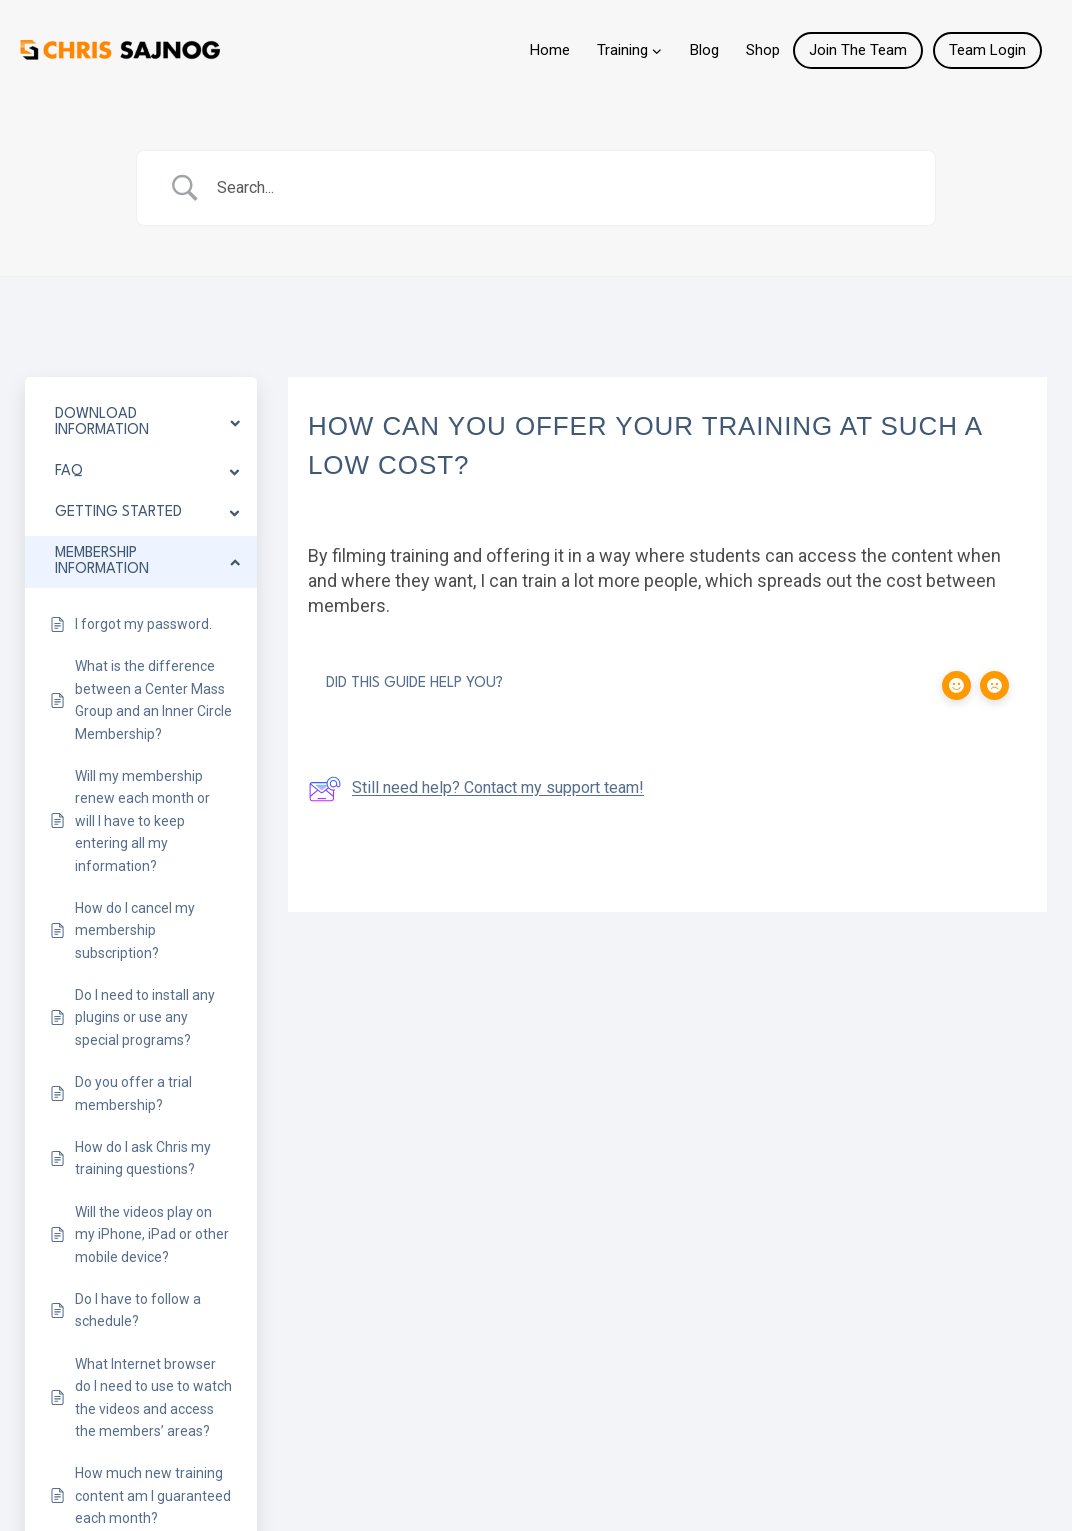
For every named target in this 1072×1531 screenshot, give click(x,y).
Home (550, 50)
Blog (704, 50)
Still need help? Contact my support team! (476, 789)
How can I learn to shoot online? (316, 864)
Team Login (987, 50)
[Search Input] (561, 188)
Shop (763, 50)
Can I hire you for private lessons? (696, 864)
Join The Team (858, 50)
